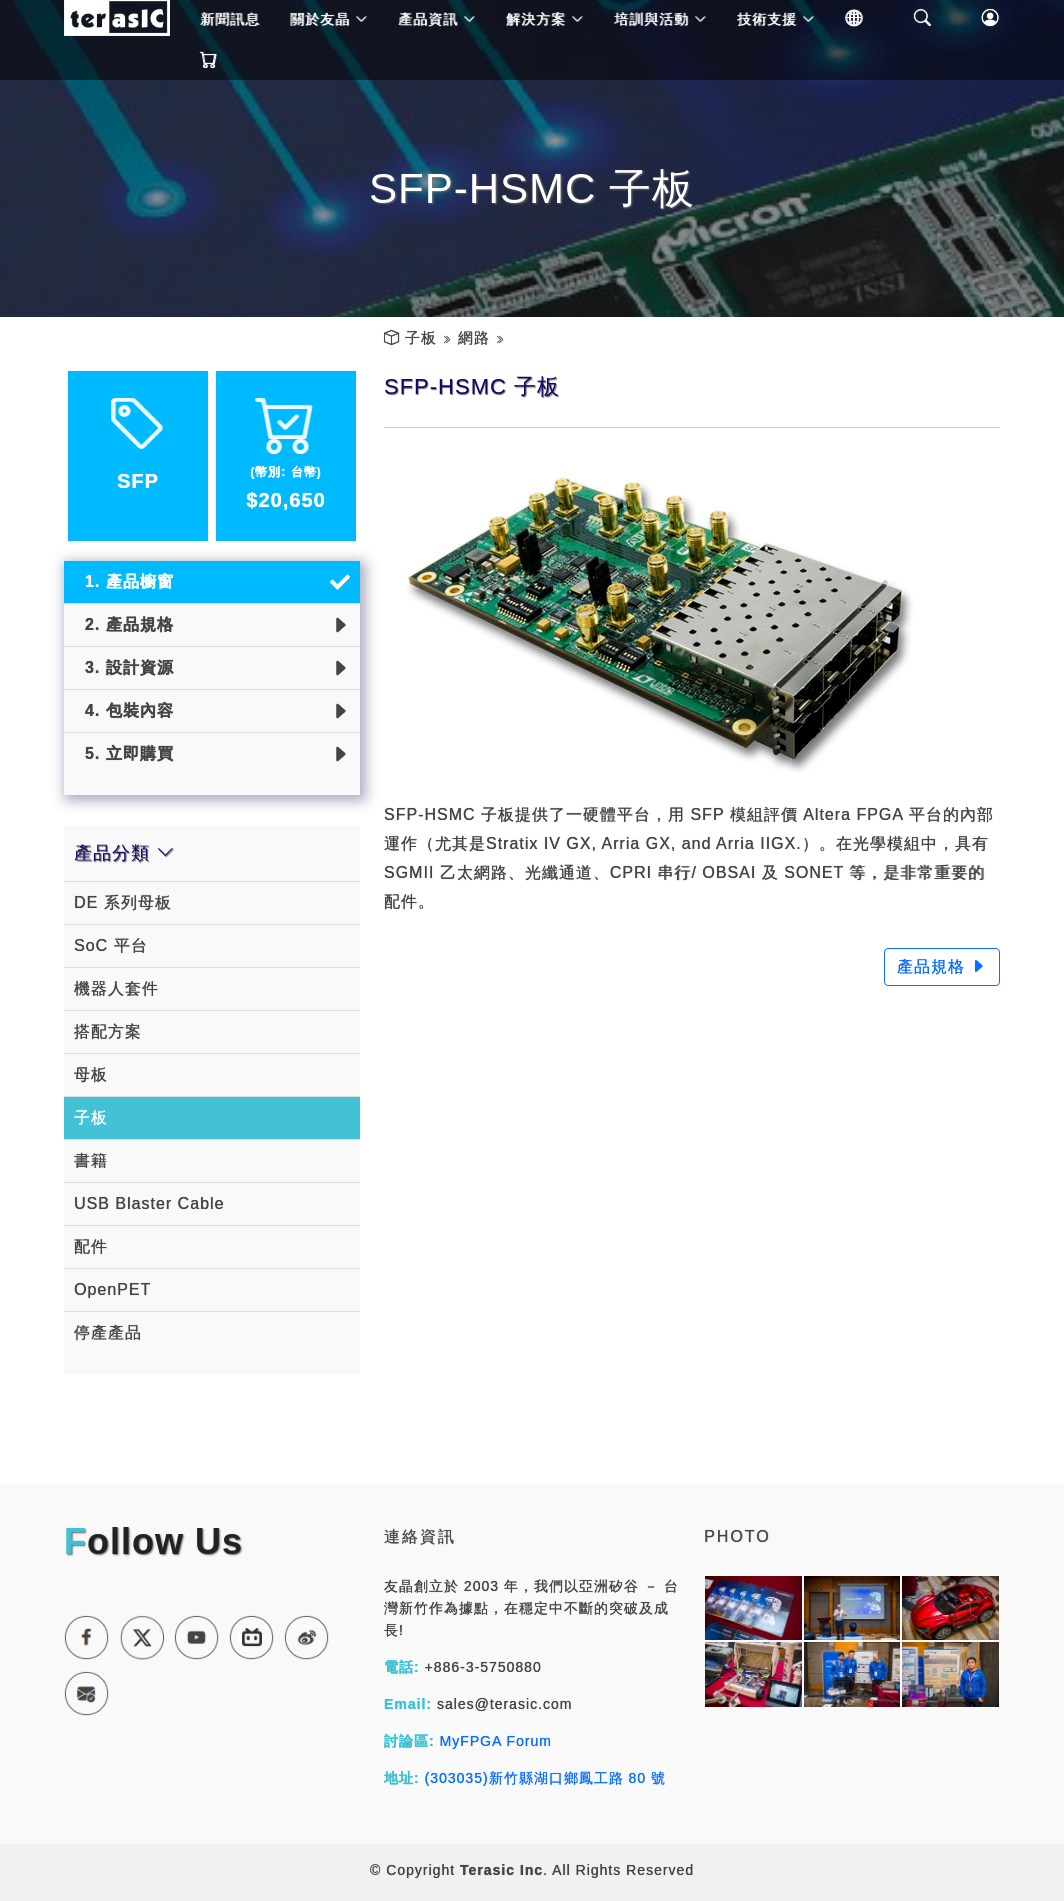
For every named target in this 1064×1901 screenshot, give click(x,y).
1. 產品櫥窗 (124, 581)
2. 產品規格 (124, 624)
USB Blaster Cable (149, 1203)
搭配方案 (108, 1031)
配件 (91, 1246)
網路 (474, 337)
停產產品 (108, 1332)
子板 (421, 337)
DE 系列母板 (123, 902)
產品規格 (942, 966)
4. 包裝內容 (124, 710)
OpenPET (112, 1289)
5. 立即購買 (124, 753)
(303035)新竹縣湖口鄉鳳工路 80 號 (545, 1778)
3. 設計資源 (124, 667)
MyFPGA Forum (496, 1741)
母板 (91, 1074)
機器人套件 (116, 988)
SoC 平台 (111, 945)
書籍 (91, 1160)
